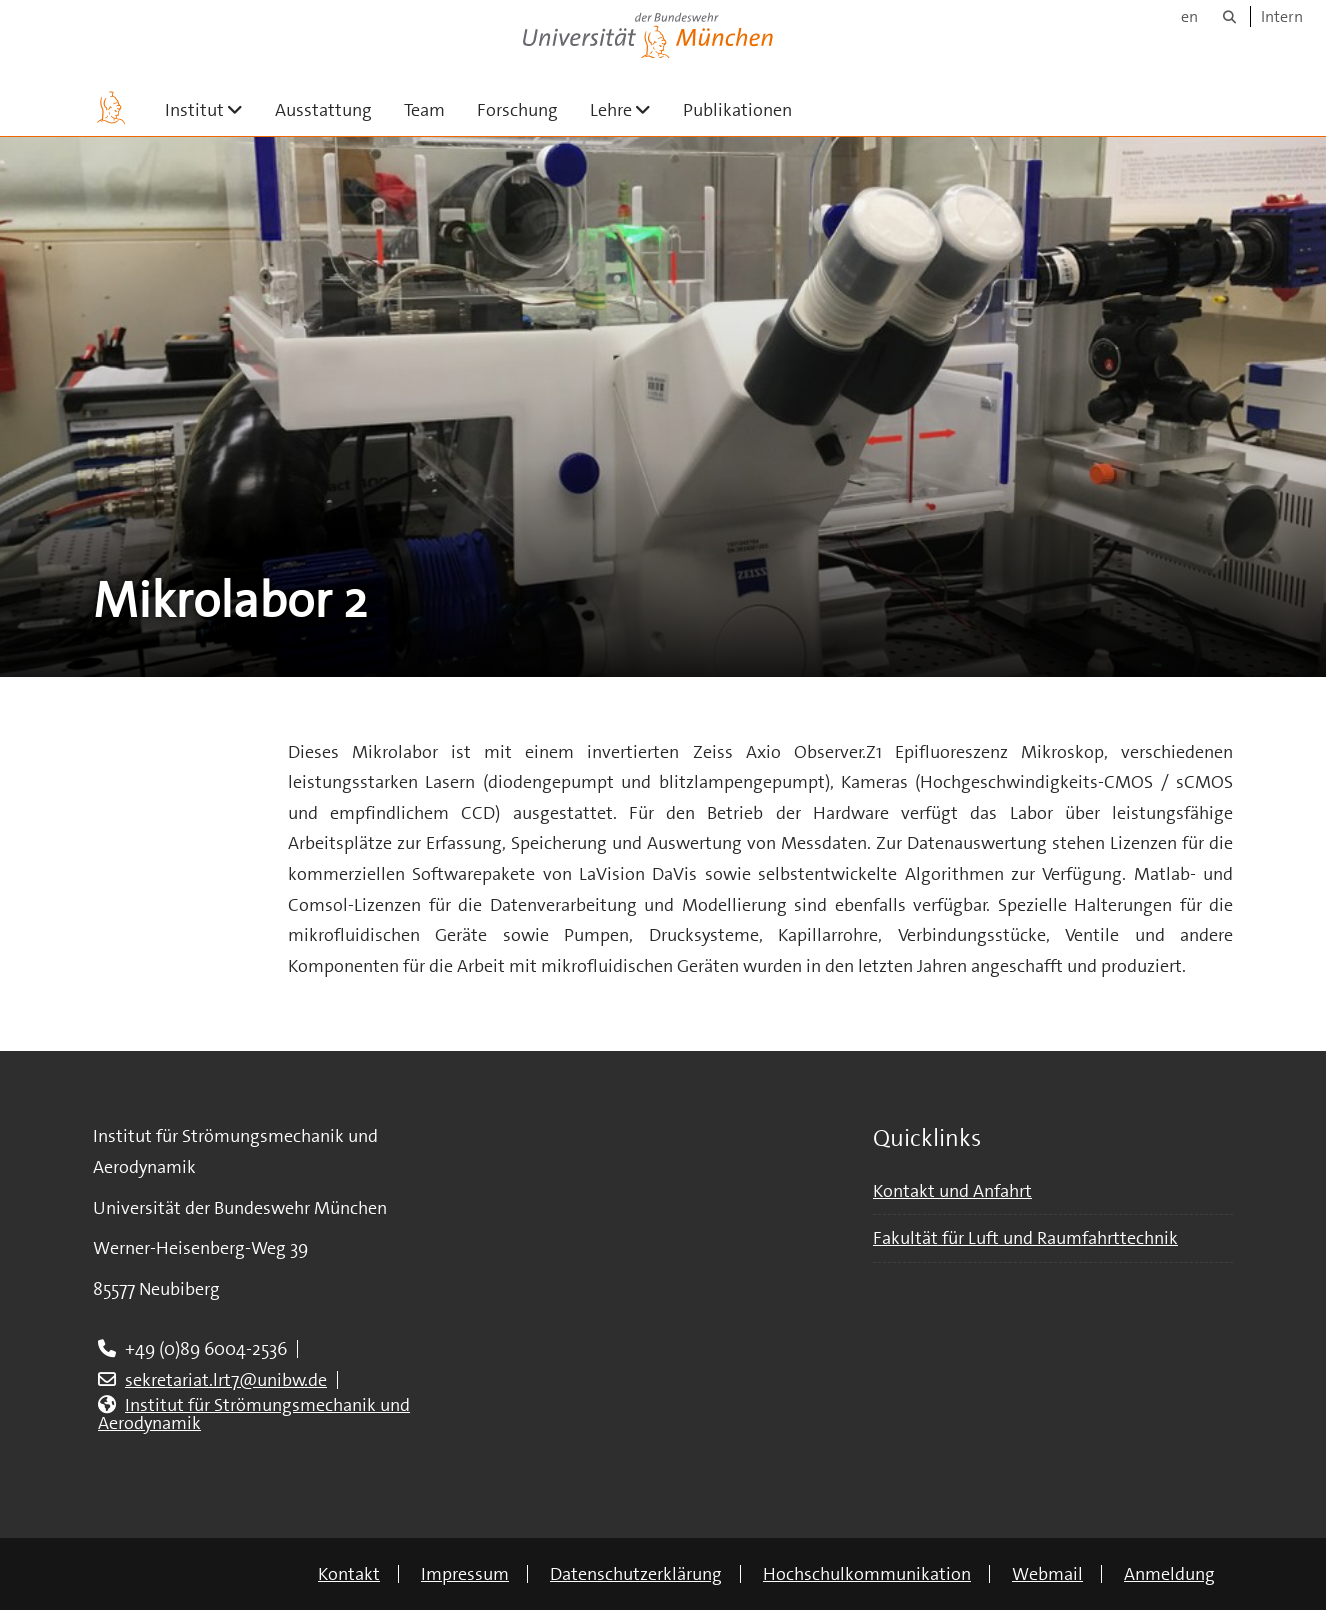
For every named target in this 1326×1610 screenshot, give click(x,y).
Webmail (1047, 1574)
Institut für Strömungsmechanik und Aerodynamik (254, 1414)
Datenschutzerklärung (636, 1574)
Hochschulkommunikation (867, 1574)
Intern (1282, 16)
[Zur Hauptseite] (111, 108)
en (1189, 16)
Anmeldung (1169, 1574)
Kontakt (349, 1574)
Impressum (465, 1574)
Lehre (628, 109)
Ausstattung (323, 110)
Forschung (517, 110)
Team (424, 110)
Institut (212, 109)
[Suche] (1229, 16)
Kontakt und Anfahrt (952, 1191)
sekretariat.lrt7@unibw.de (226, 1380)
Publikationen (737, 110)
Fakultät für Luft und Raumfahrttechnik (1025, 1238)
